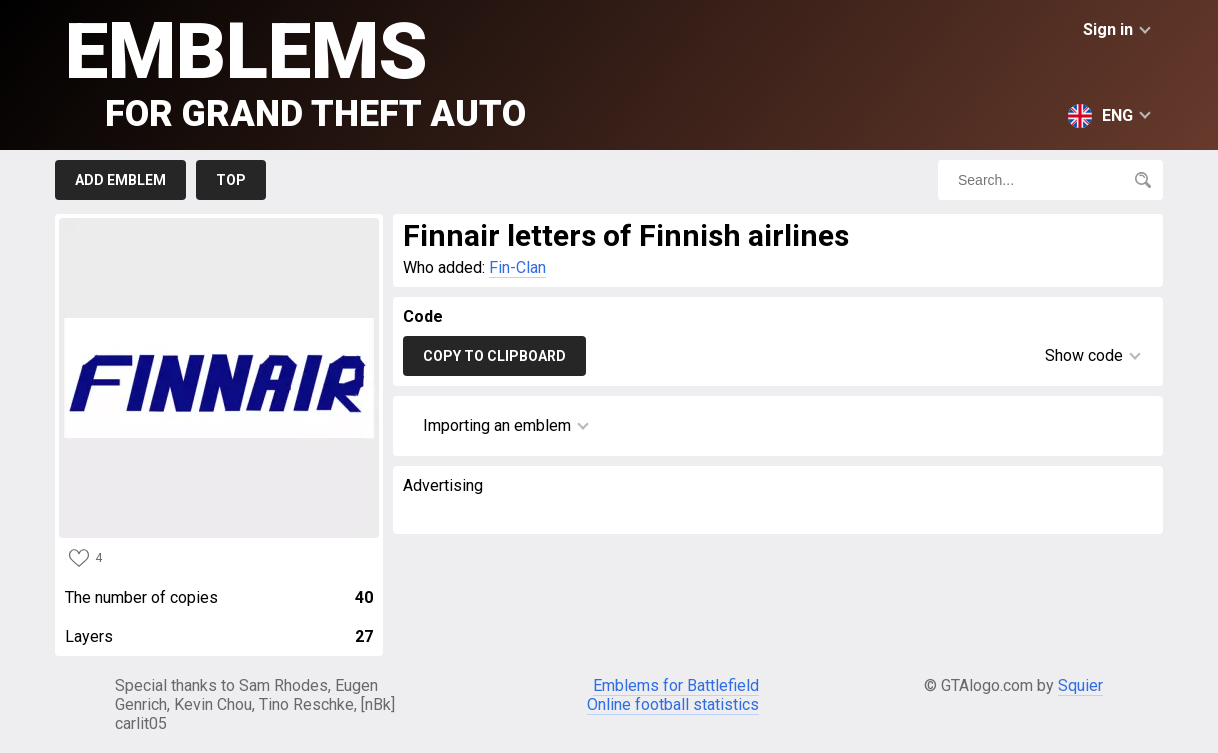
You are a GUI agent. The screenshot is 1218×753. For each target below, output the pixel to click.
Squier (1080, 685)
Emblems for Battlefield (676, 685)
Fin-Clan (517, 267)
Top (231, 180)
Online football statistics (673, 704)
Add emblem (120, 180)
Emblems (295, 70)
